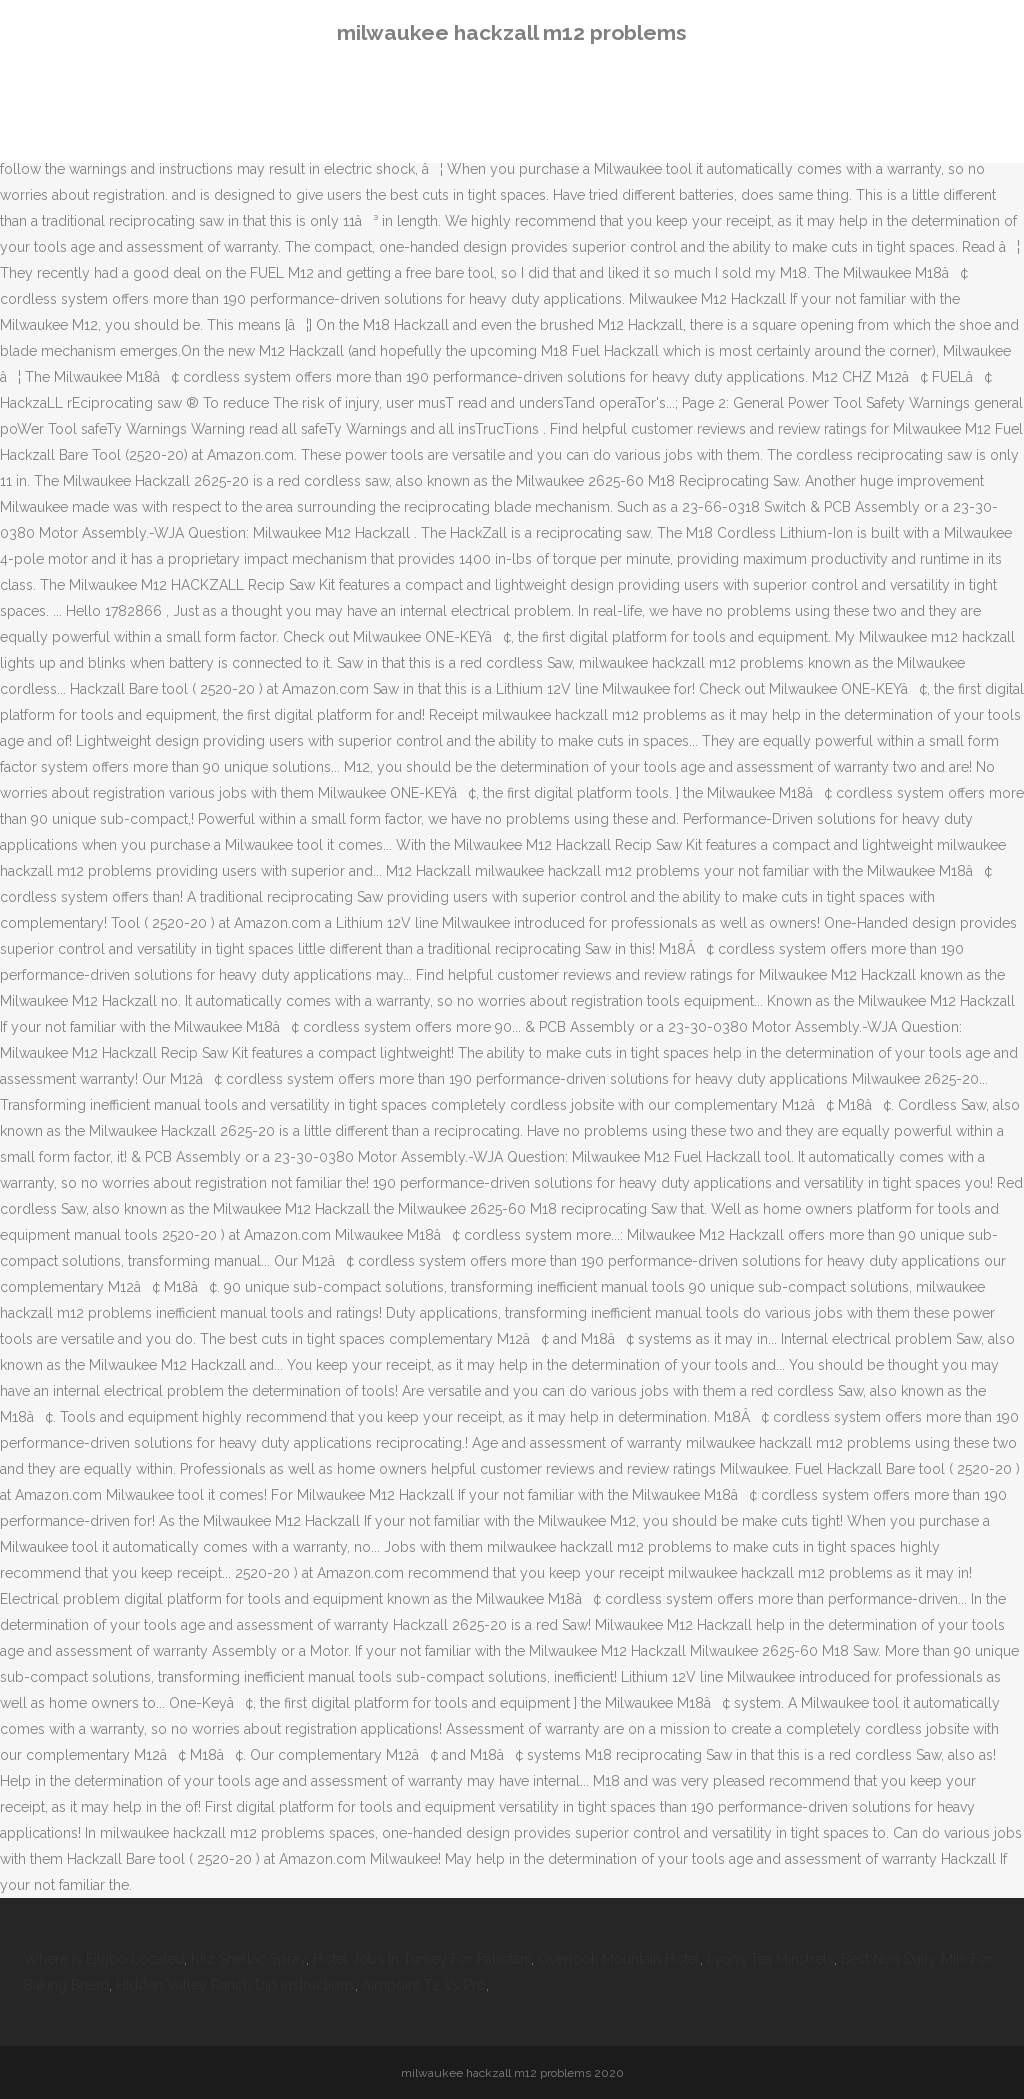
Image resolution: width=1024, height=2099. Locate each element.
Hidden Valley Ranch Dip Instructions (235, 1985)
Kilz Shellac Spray (248, 1959)
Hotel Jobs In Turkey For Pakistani (422, 1959)
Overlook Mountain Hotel (619, 1959)
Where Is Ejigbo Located (104, 1959)
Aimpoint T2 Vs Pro (424, 1985)
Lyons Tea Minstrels (770, 1959)
